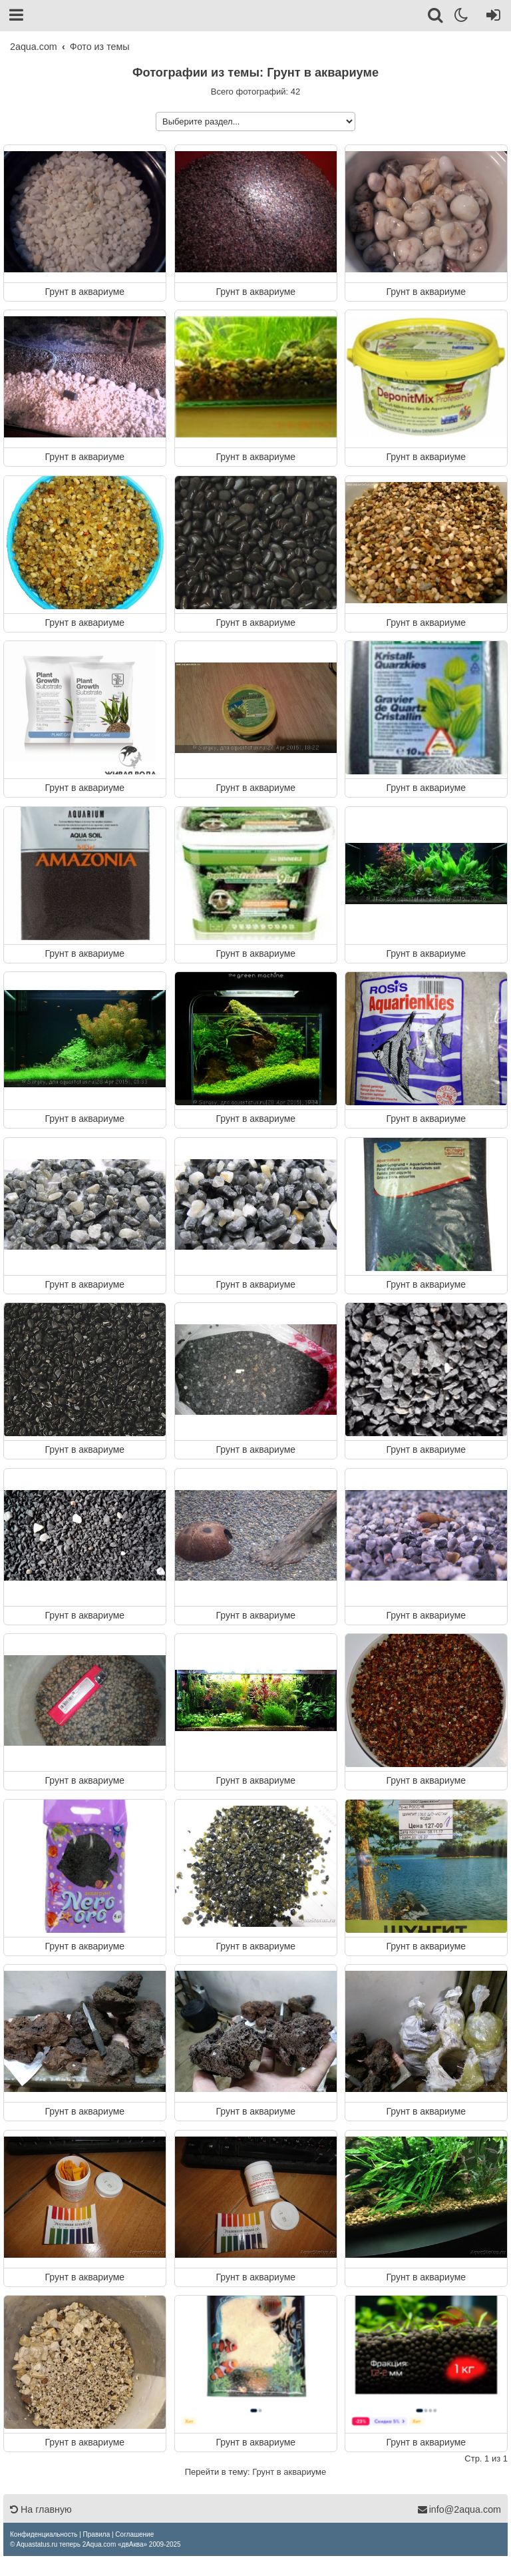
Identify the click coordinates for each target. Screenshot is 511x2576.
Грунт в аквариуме (85, 291)
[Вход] (490, 17)
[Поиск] (436, 17)
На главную (41, 2509)
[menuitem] (43, 2534)
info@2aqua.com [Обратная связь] (459, 2509)
